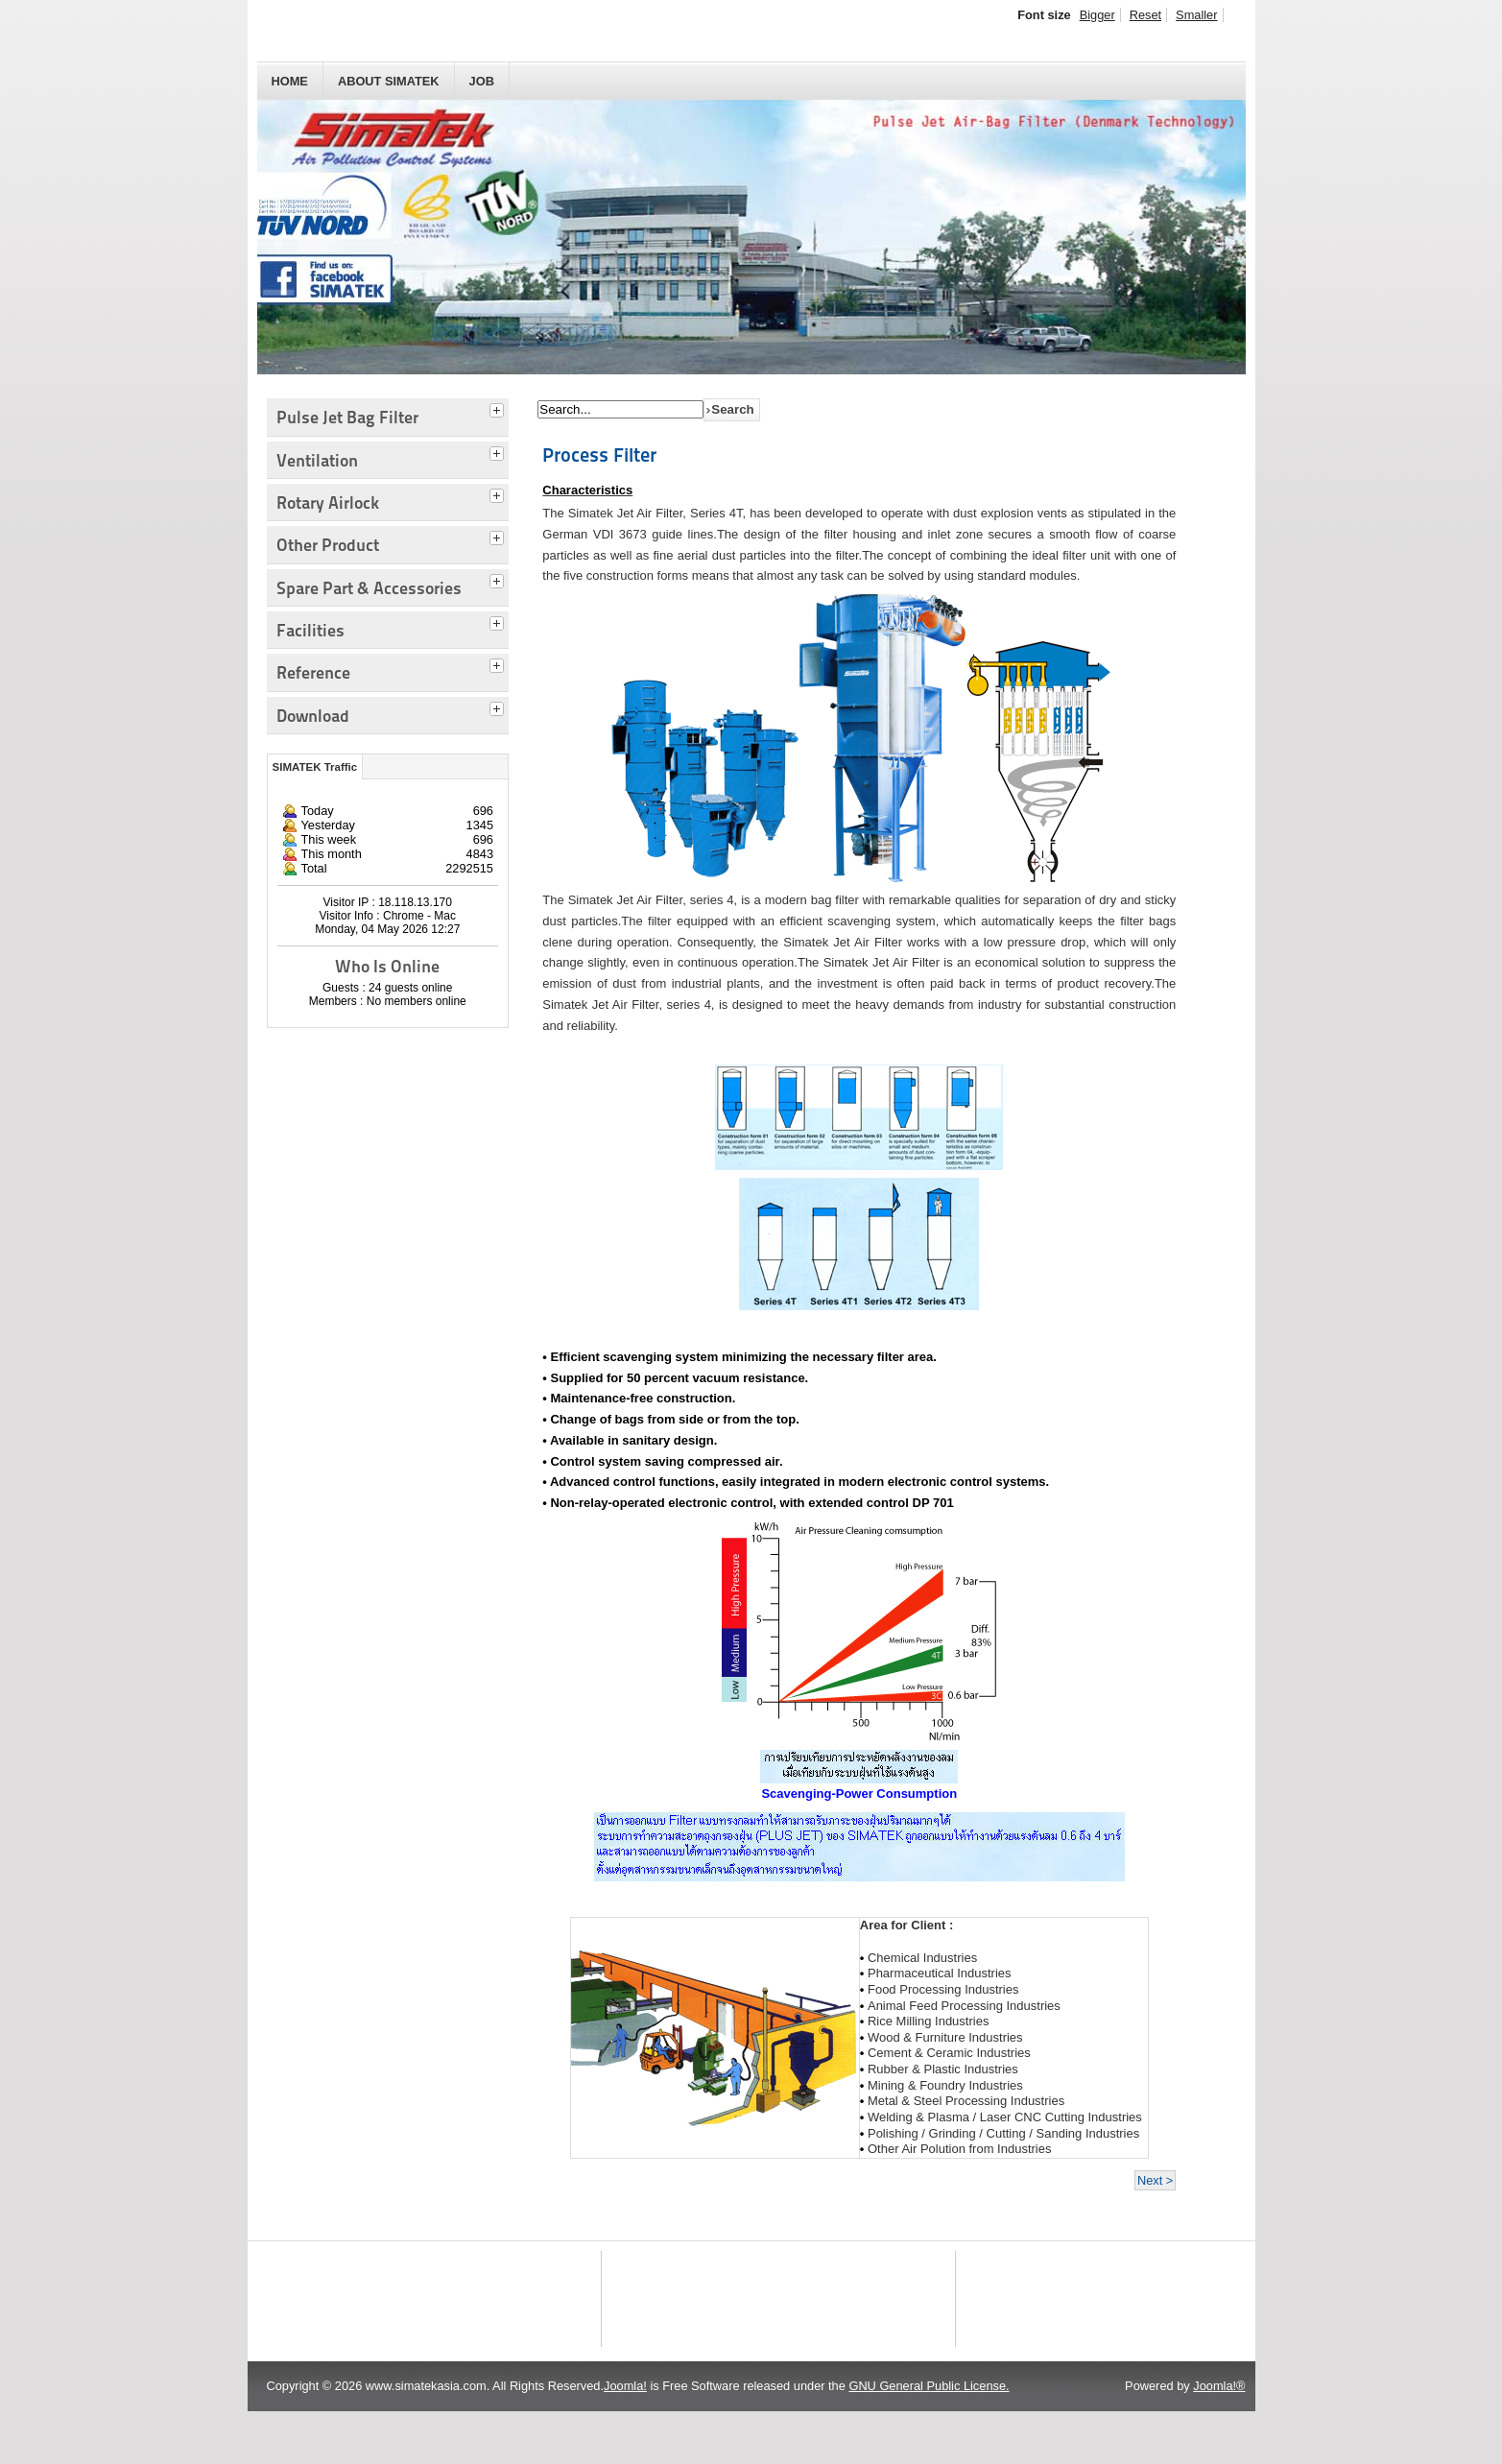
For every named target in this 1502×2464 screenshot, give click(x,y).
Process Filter (599, 454)
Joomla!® (1219, 2438)
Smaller (1196, 15)
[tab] (499, 408)
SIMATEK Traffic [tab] (315, 767)
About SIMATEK (389, 81)
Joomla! (625, 2438)
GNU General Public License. (928, 2438)
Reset (1145, 15)
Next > (1155, 2180)
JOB (481, 81)
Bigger (1097, 15)
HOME (290, 81)
